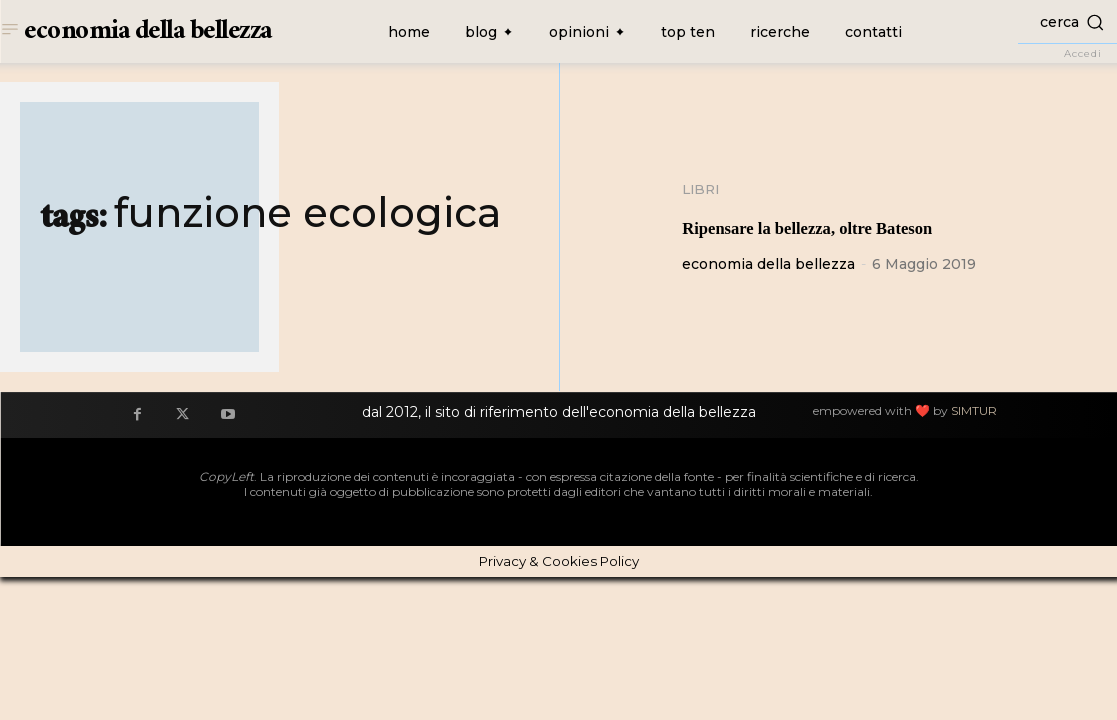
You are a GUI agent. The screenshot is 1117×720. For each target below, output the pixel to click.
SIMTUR (974, 411)
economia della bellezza (768, 265)
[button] (1067, 21)
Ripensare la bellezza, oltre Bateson (863, 226)
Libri (702, 190)
